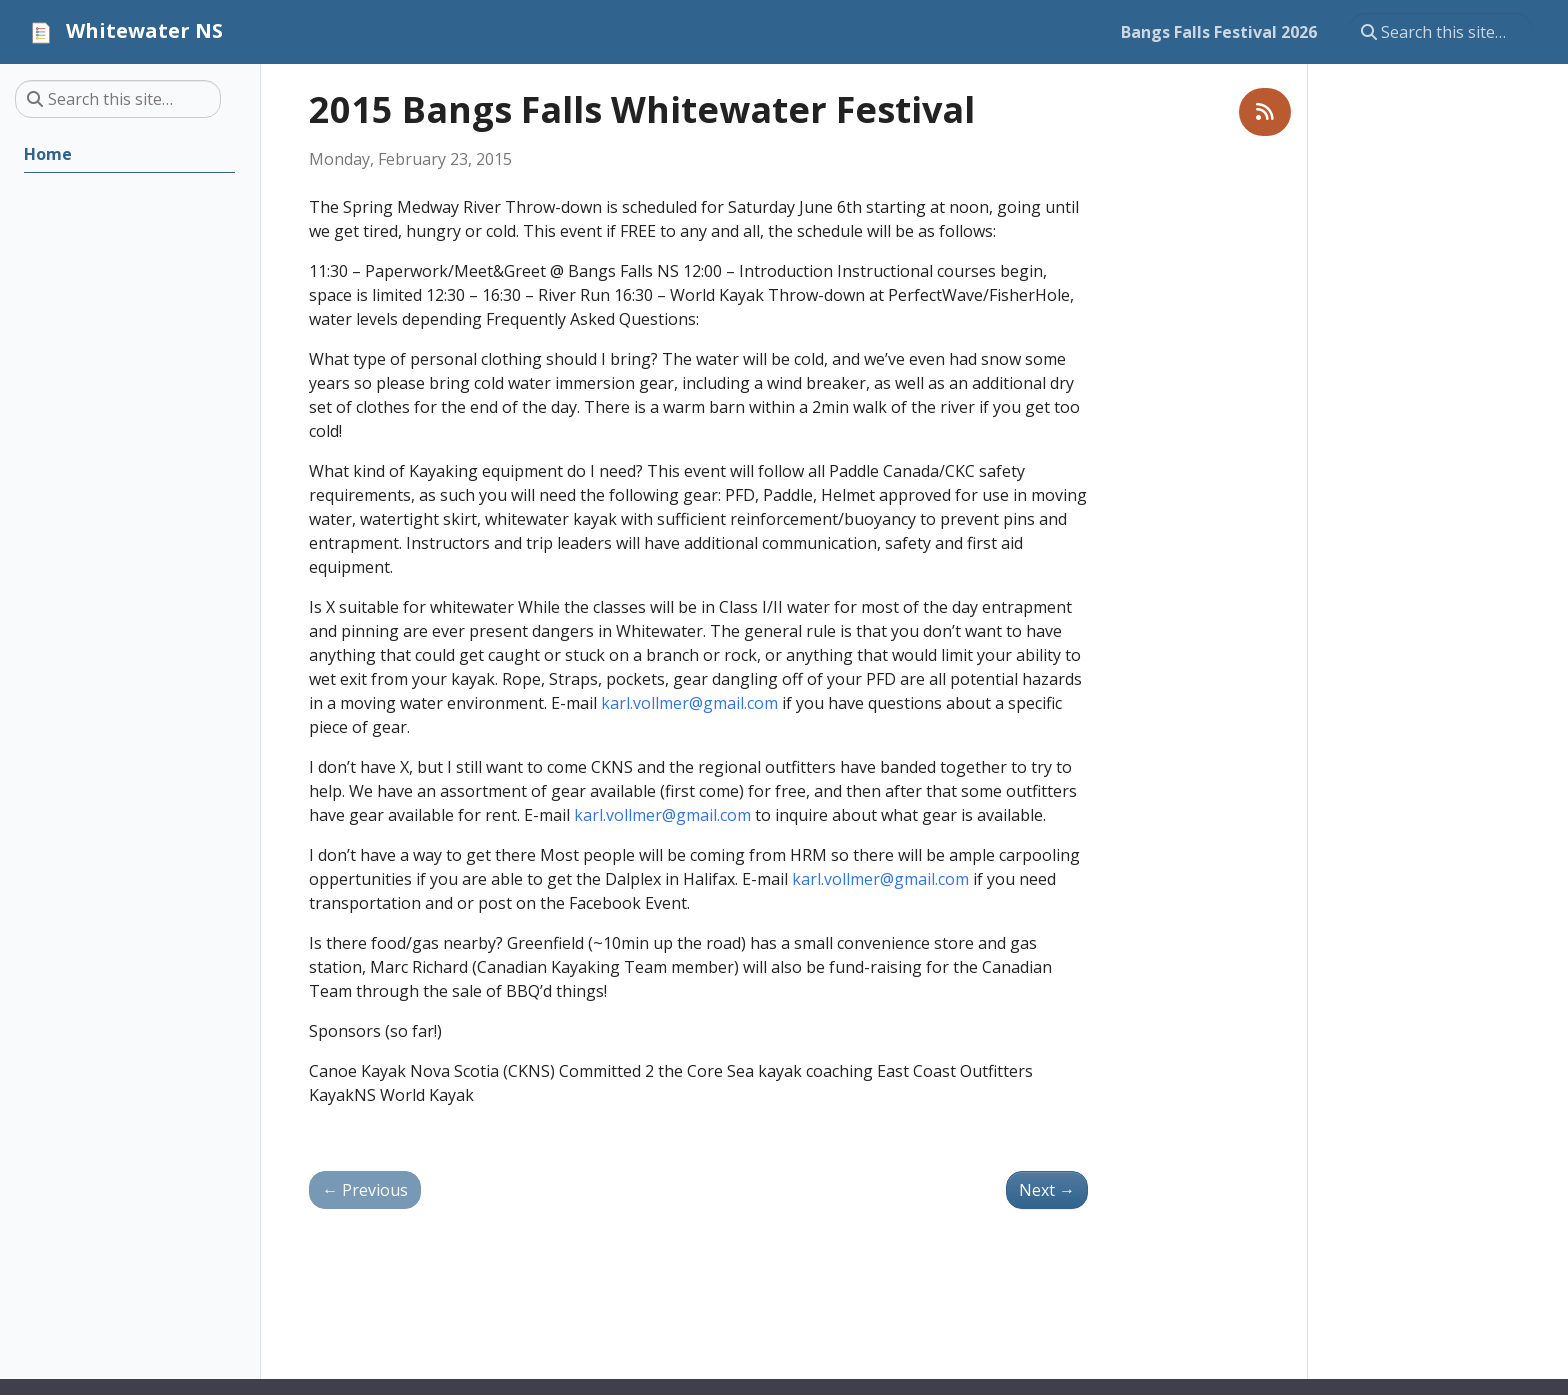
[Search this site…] (1440, 32)
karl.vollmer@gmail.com (689, 703)
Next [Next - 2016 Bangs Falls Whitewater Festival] (1047, 1190)
